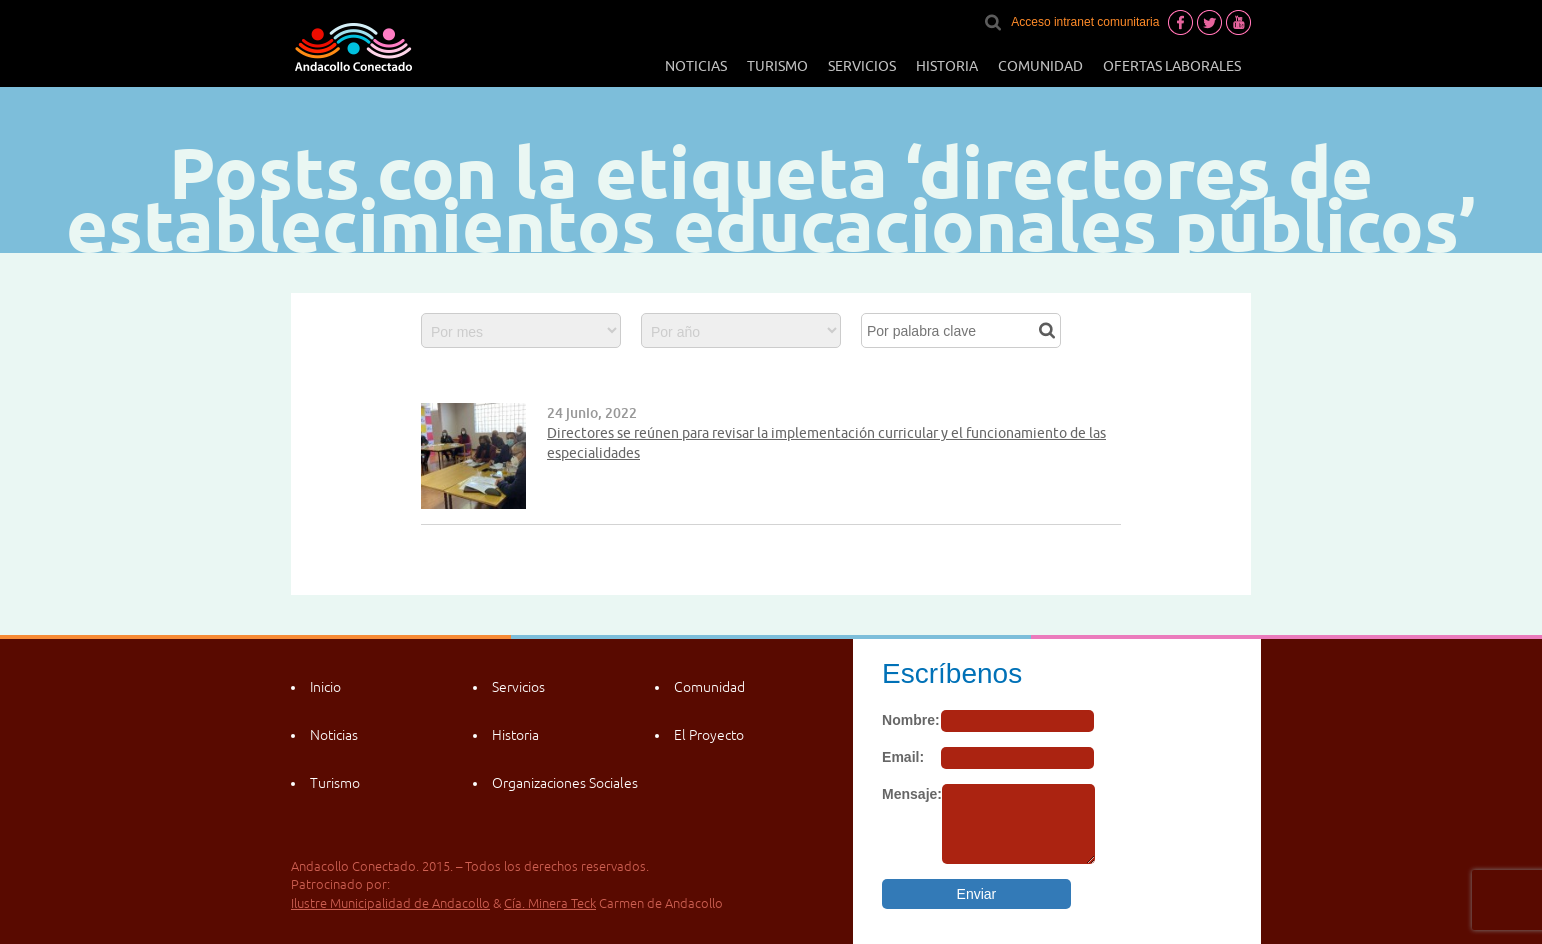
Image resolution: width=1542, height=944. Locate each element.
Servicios (862, 66)
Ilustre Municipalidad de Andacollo (390, 903)
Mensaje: (912, 794)
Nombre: (911, 720)
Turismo (777, 66)
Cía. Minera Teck (550, 903)
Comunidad (1040, 66)
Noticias (696, 66)
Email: (903, 757)
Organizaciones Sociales (565, 783)
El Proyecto (709, 735)
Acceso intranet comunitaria (1085, 22)
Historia (947, 66)
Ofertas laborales (1172, 66)
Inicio (325, 687)
